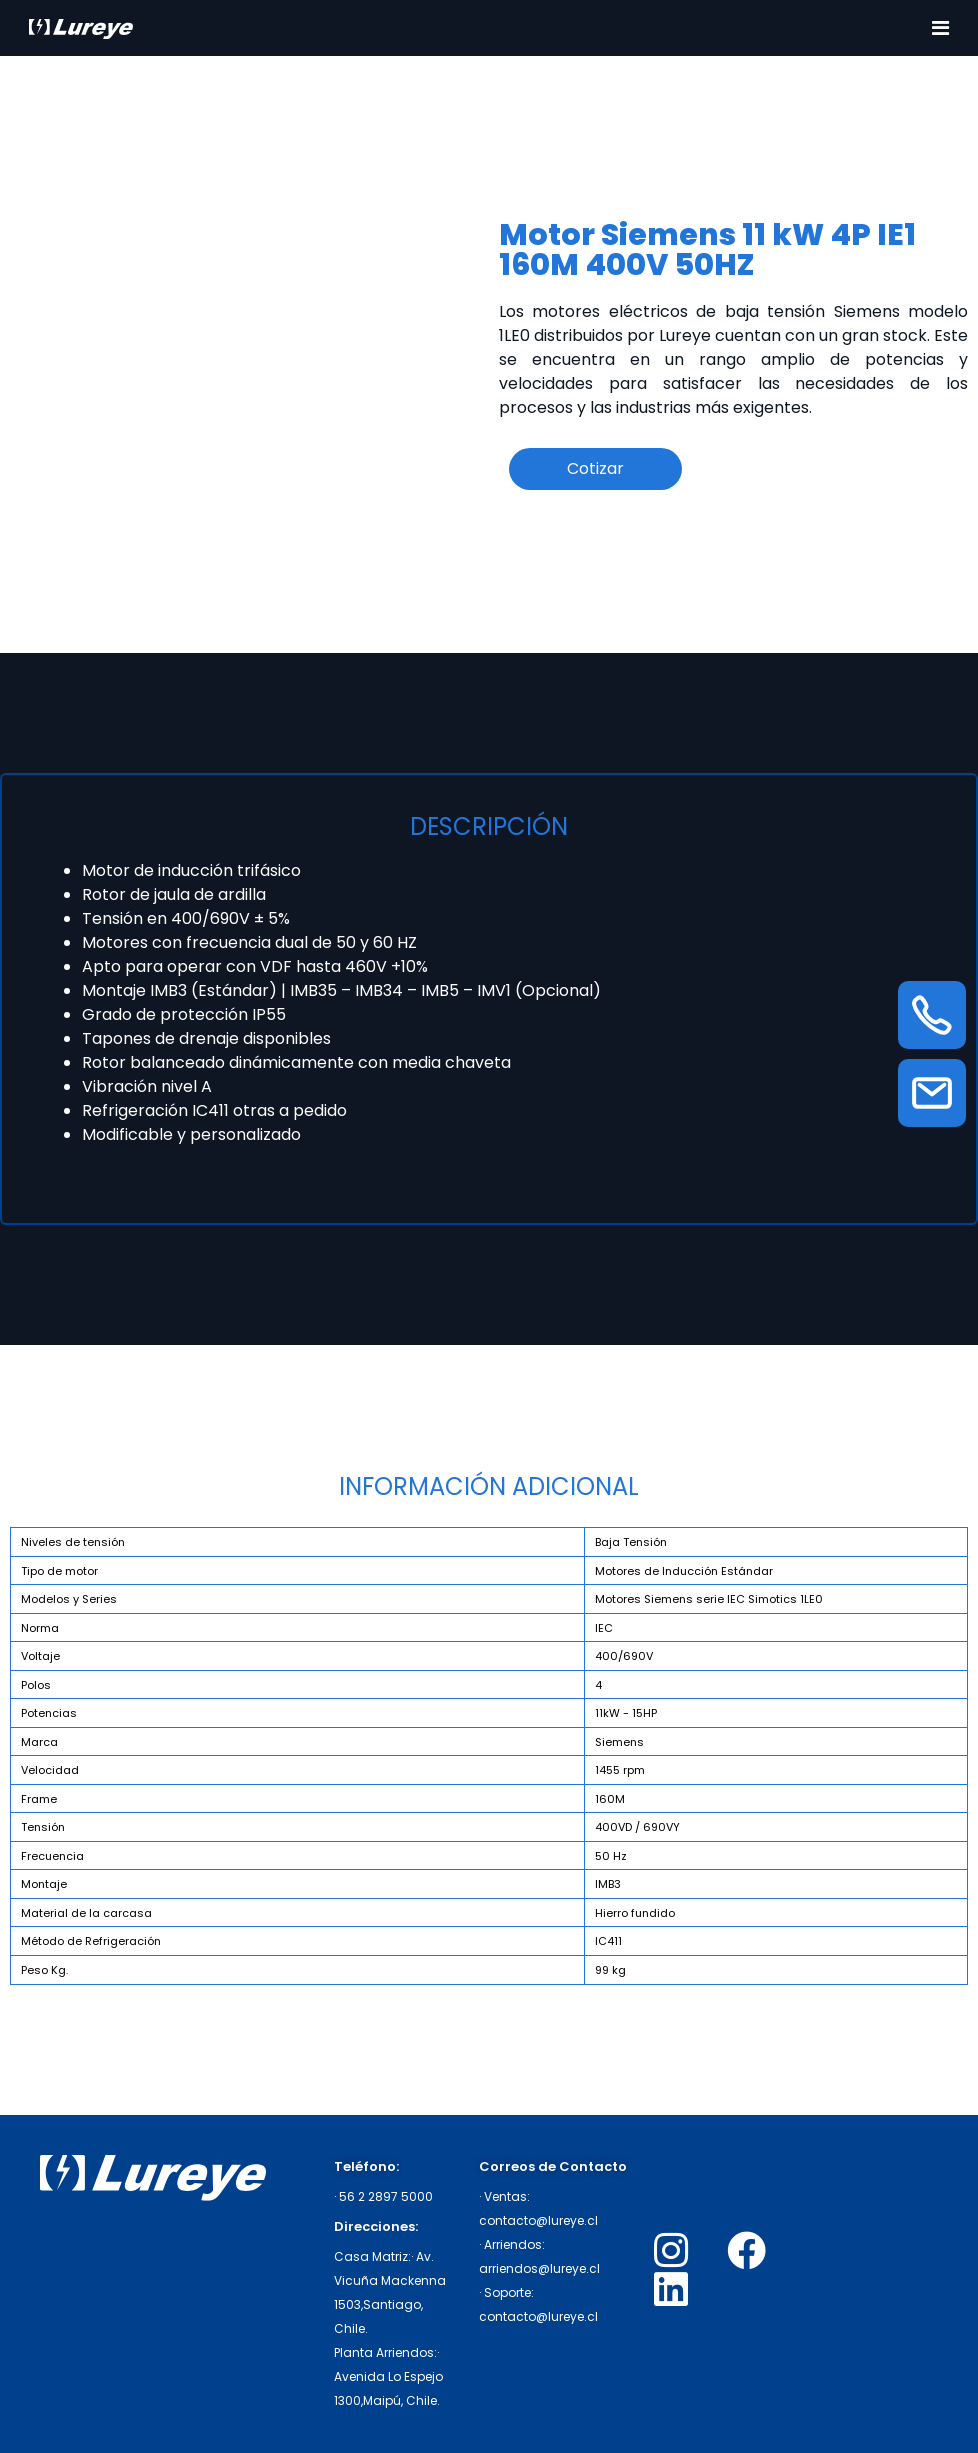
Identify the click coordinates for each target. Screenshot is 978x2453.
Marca (39, 1742)
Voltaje (40, 1656)
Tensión (43, 1827)
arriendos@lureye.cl (539, 2268)
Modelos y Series (69, 1599)
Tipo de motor (59, 1571)
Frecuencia (52, 1856)
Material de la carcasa (86, 1913)
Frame (39, 1799)
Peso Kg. (44, 1970)
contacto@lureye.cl (538, 2220)
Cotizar (595, 468)
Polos (36, 1685)
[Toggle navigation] (940, 28)
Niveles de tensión (73, 1542)
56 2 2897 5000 (386, 2196)
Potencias (49, 1713)
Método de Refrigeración (91, 1941)
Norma (40, 1628)
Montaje (44, 1884)
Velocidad (50, 1770)
